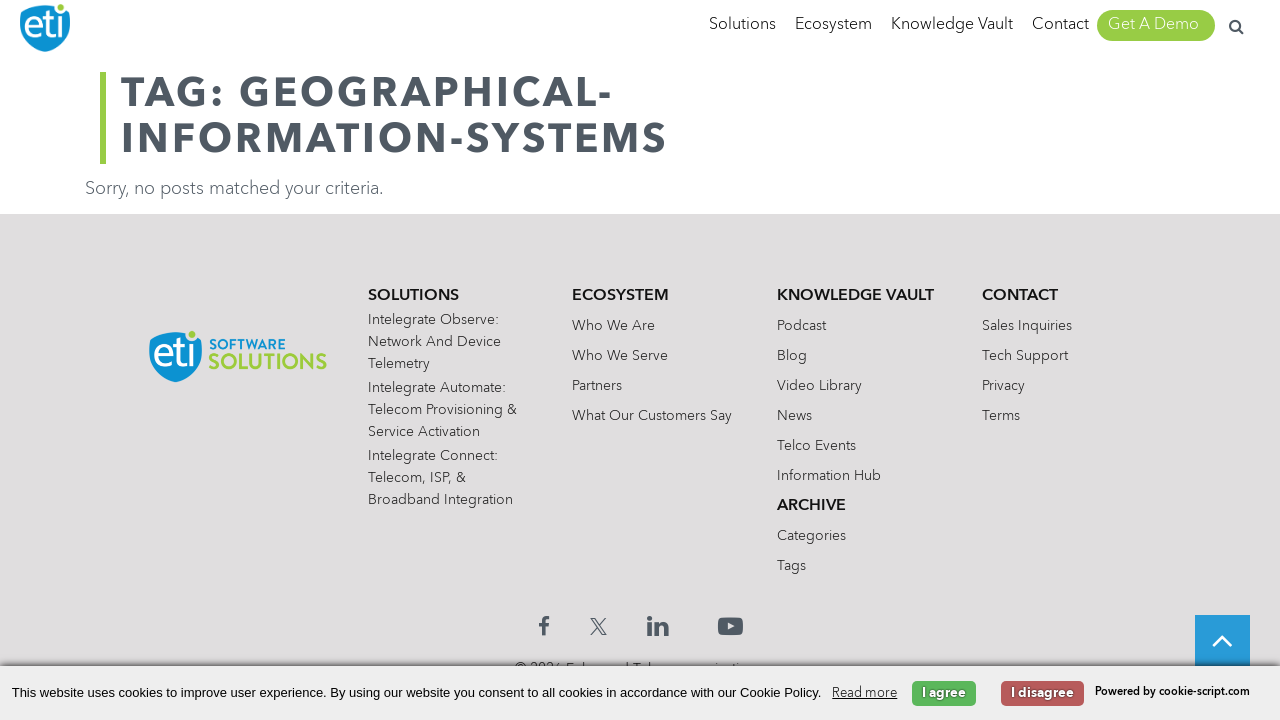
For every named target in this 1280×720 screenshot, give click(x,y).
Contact (1060, 25)
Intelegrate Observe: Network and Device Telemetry (434, 342)
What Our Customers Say (652, 416)
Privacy (1003, 386)
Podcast (801, 326)
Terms (1001, 416)
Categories (811, 536)
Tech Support (1025, 356)
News (794, 416)
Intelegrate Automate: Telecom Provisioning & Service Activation (442, 410)
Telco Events (816, 446)
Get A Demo (1153, 25)
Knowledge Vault (952, 25)
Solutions (742, 25)
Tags (791, 566)
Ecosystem (833, 25)
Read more (864, 693)
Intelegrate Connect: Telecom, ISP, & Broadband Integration (440, 478)
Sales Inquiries (1027, 326)
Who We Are (613, 326)
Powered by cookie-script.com (1172, 692)
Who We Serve (620, 356)
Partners (597, 386)
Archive (811, 506)
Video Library (819, 386)
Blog (792, 356)
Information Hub (829, 476)
